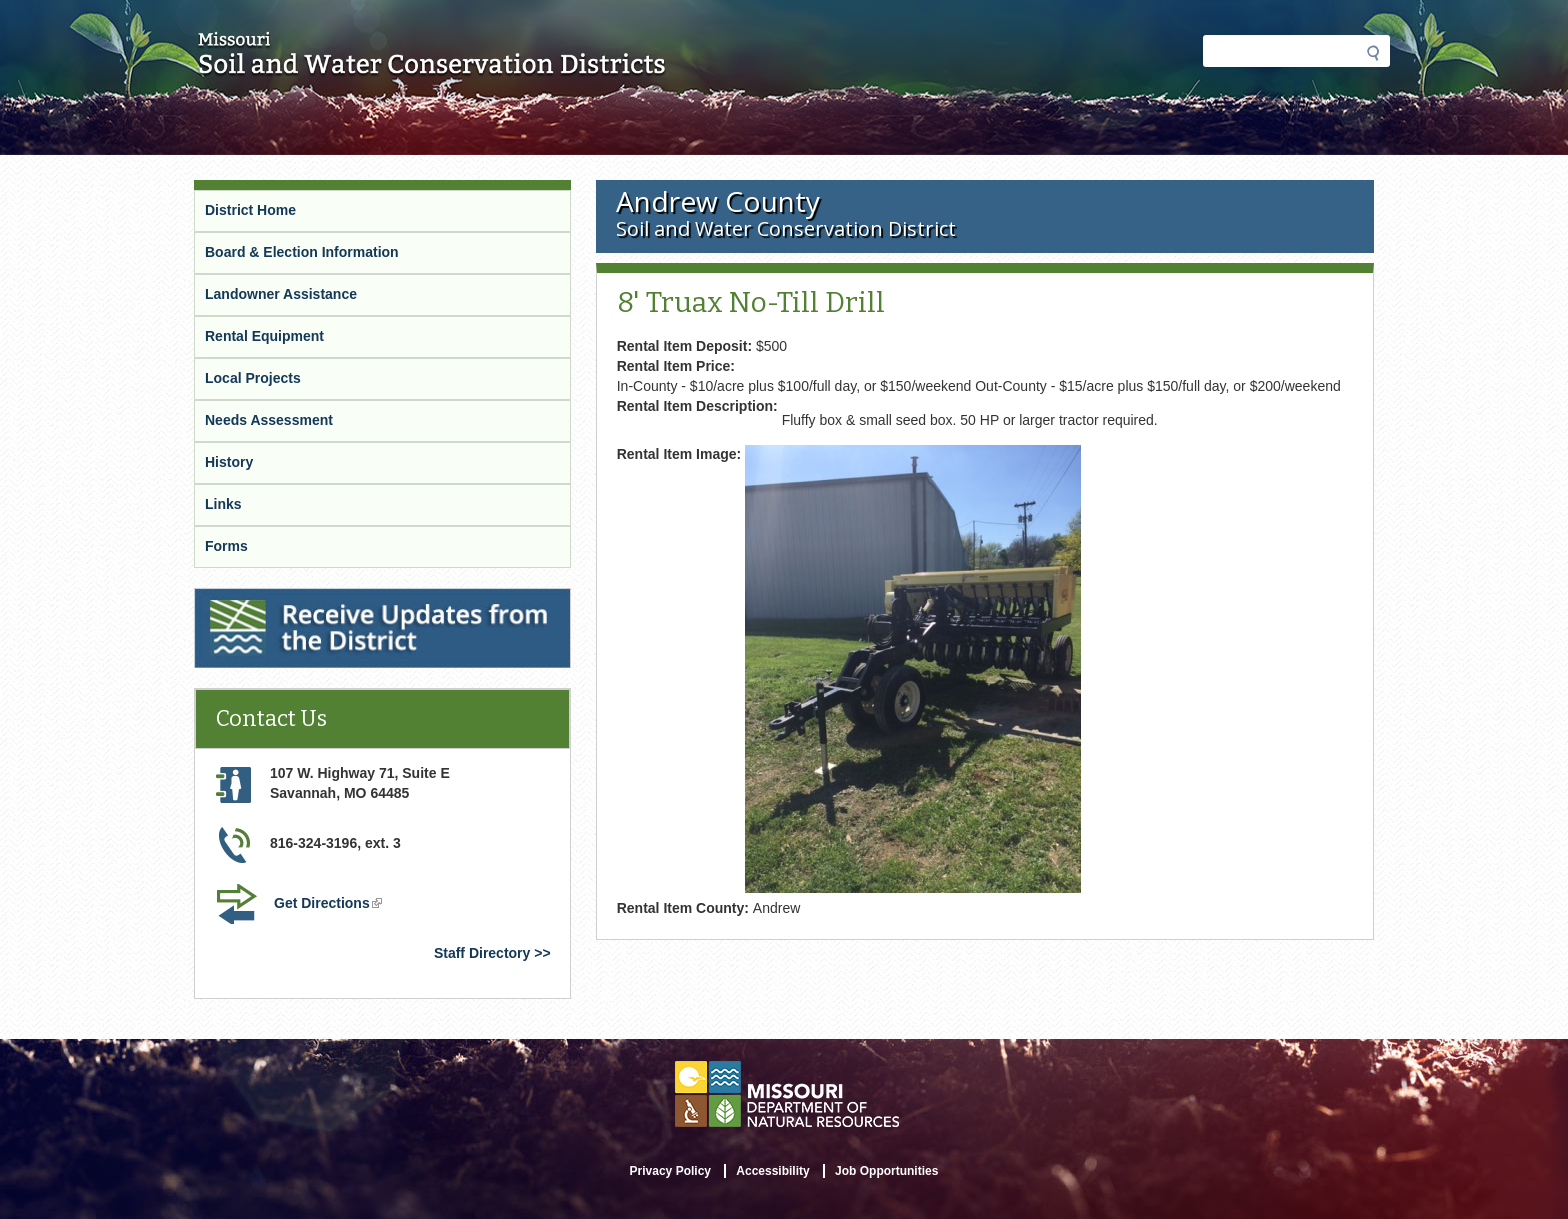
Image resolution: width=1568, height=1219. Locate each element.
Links (223, 504)
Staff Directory (482, 953)
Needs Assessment (269, 420)
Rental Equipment (264, 336)
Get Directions (330, 905)
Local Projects (253, 378)
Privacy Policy (670, 1171)
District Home (250, 210)
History (229, 462)
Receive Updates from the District (310, 601)
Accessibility (772, 1171)
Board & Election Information (302, 252)
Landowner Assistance (281, 294)
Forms (226, 546)
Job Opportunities (886, 1171)
